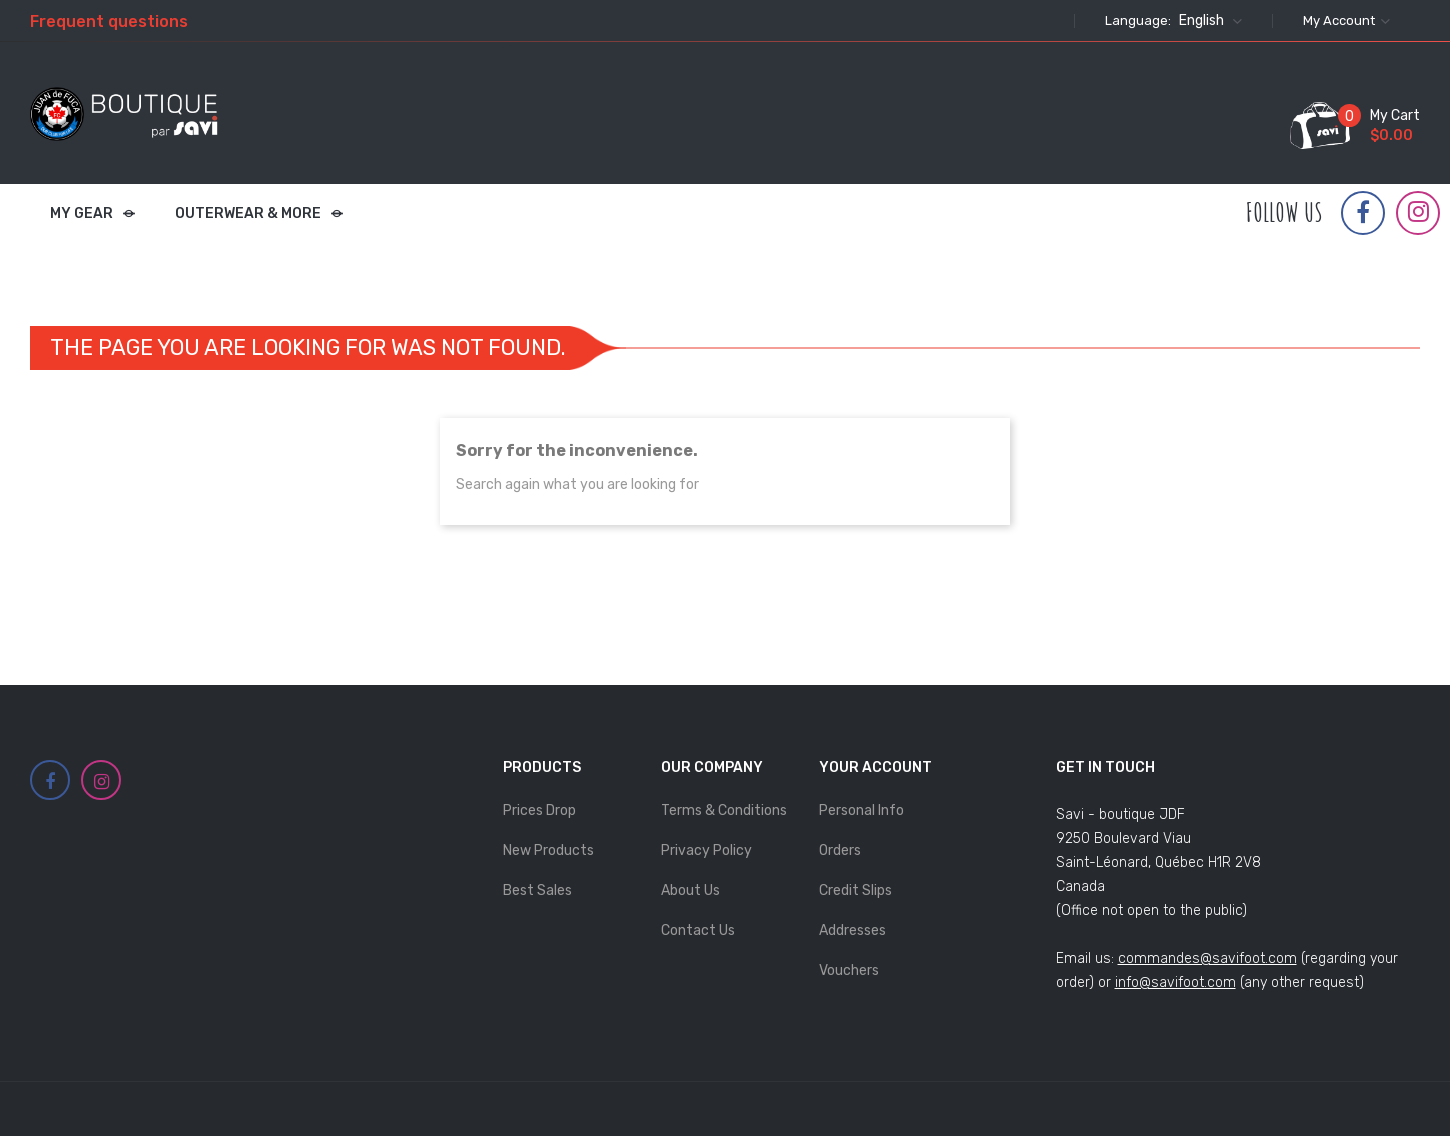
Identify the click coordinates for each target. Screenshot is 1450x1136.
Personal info (861, 810)
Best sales (537, 890)
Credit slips (855, 890)
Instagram (1418, 212)
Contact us (698, 930)
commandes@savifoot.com (1207, 958)
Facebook (1363, 213)
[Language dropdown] (1208, 21)
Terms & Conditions (724, 810)
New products (548, 850)
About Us (690, 890)
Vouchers (849, 970)
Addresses (852, 930)
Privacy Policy (706, 850)
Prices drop (539, 810)
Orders (840, 850)
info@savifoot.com (1175, 982)
